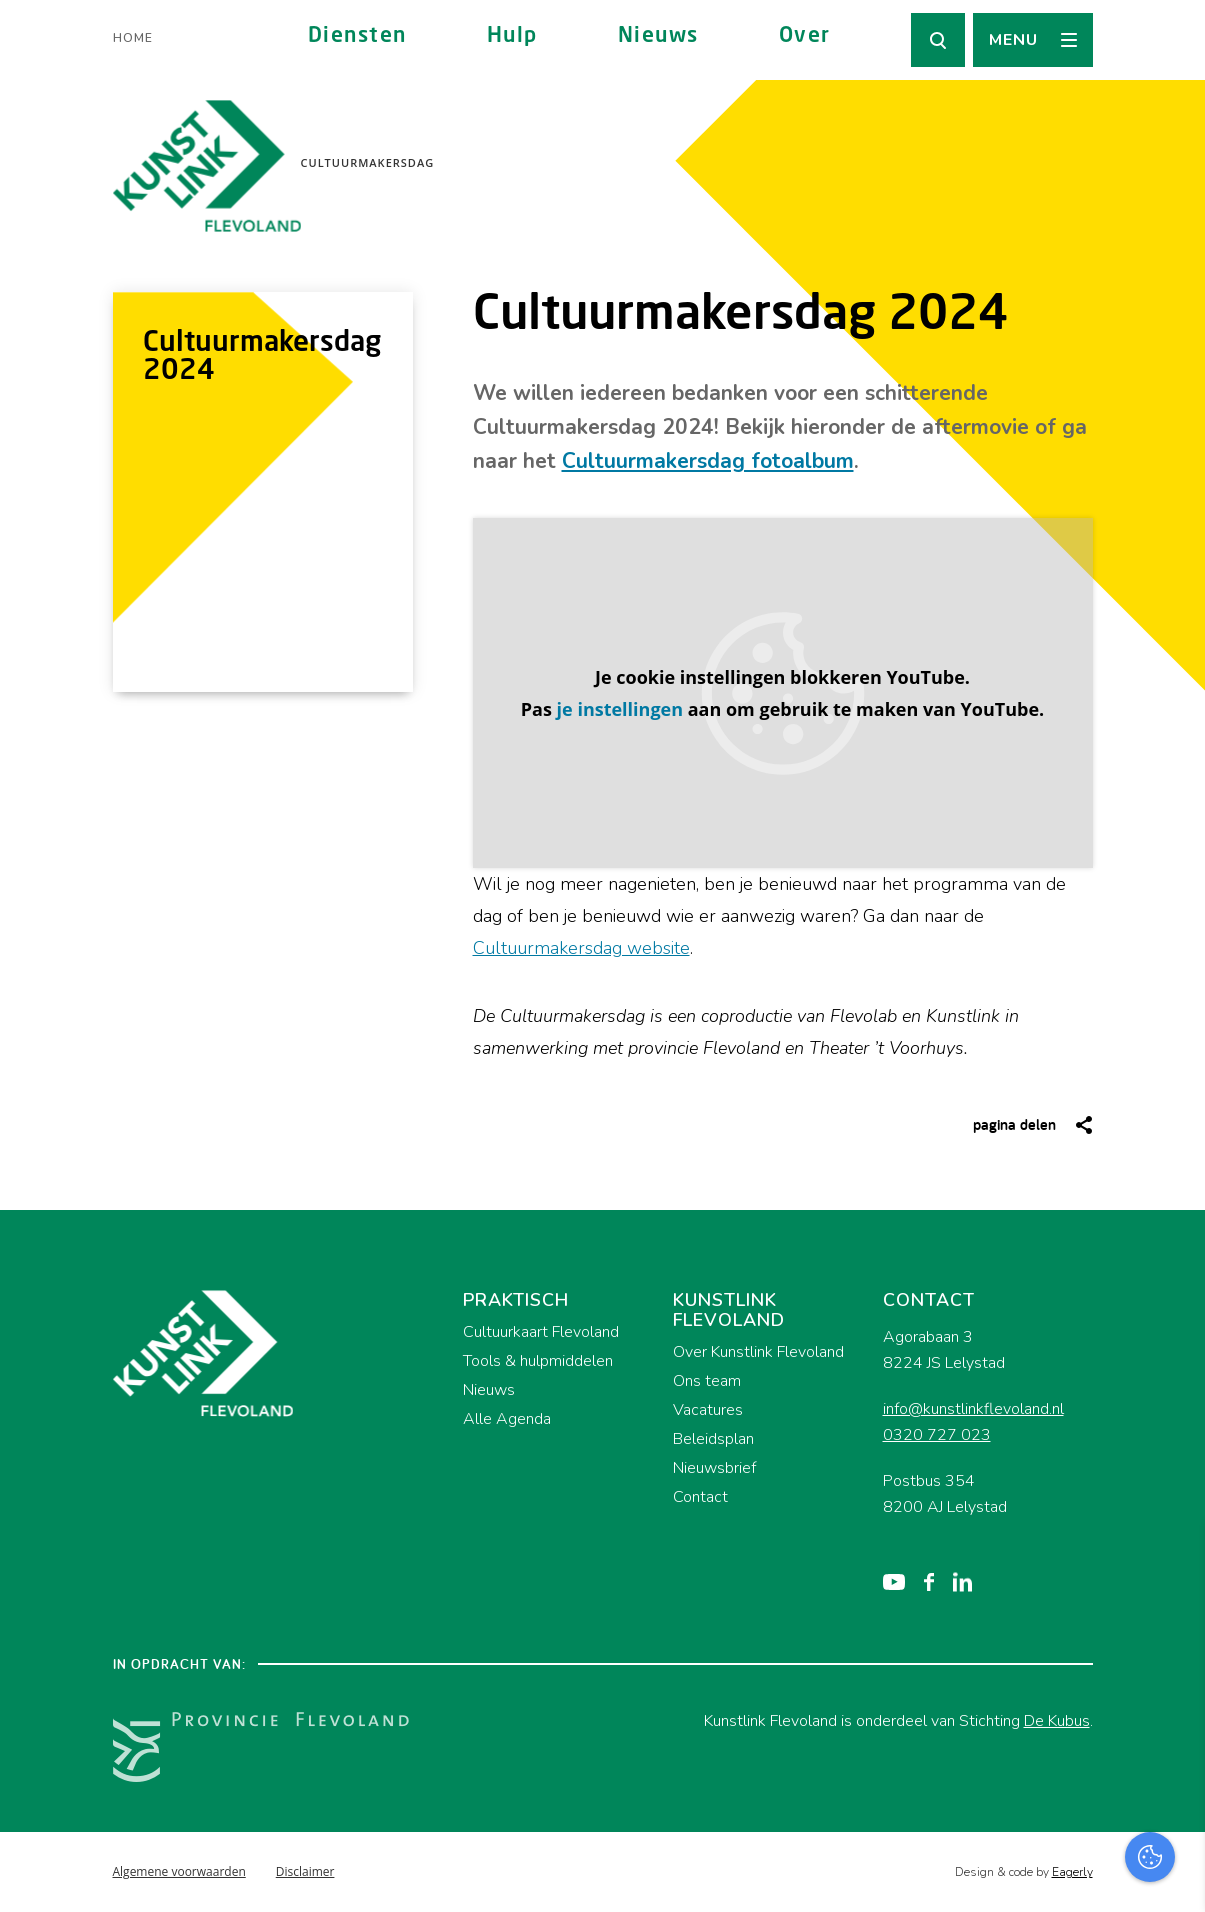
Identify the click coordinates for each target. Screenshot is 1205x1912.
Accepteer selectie (1035, 1874)
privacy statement (1106, 1616)
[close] (1174, 1559)
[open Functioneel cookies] (1173, 1684)
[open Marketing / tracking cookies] (1173, 1744)
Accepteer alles (1035, 1816)
